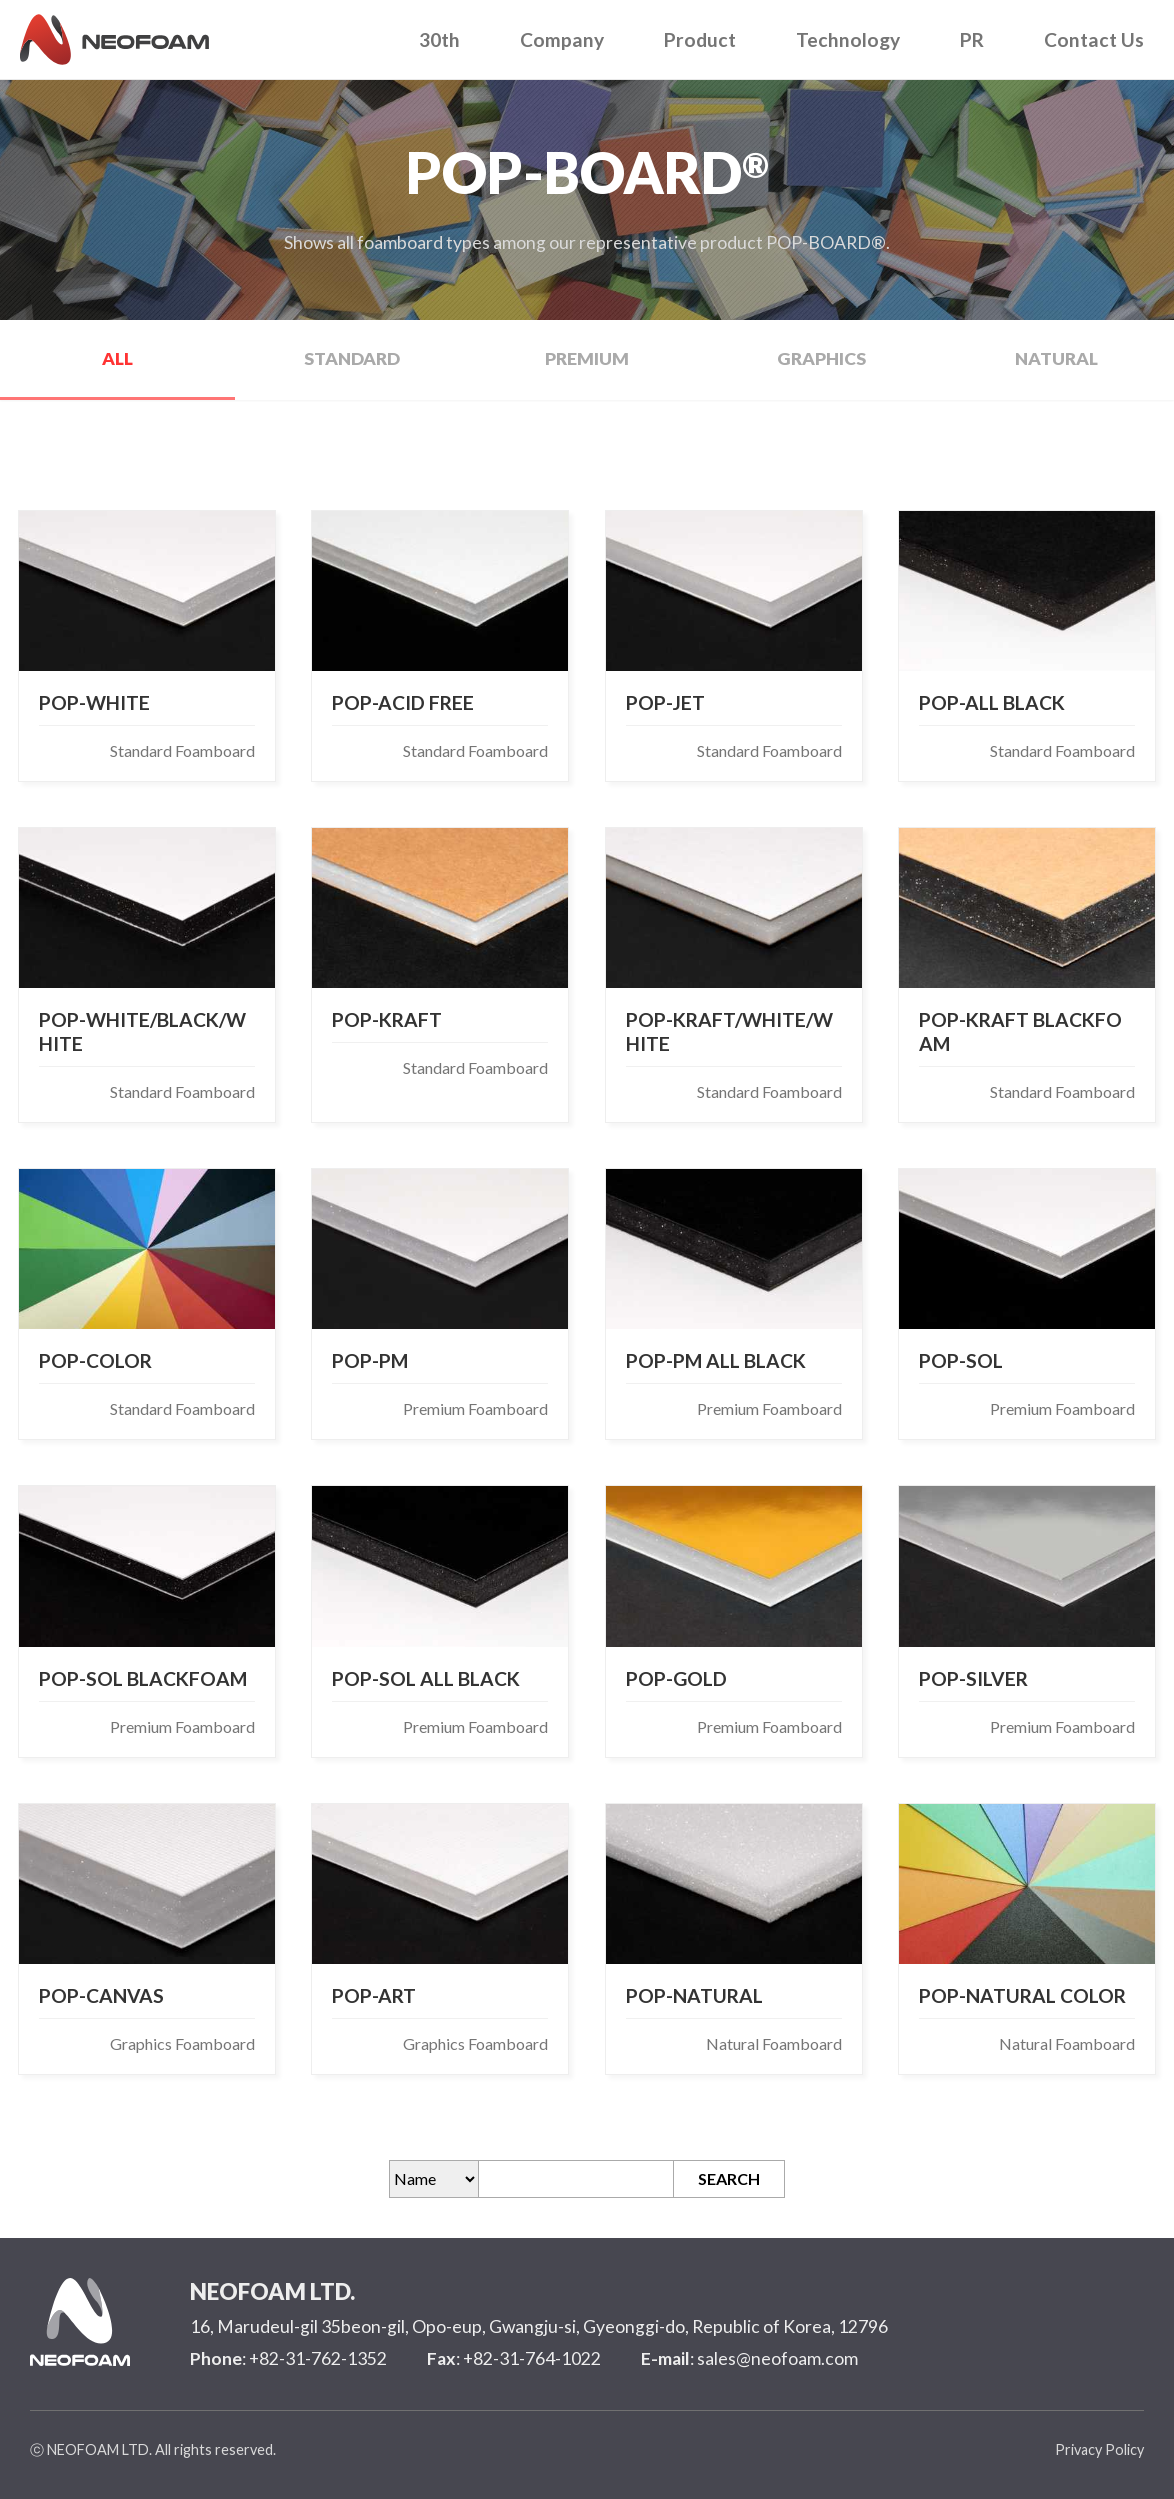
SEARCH (729, 2178)
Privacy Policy (1099, 2449)
